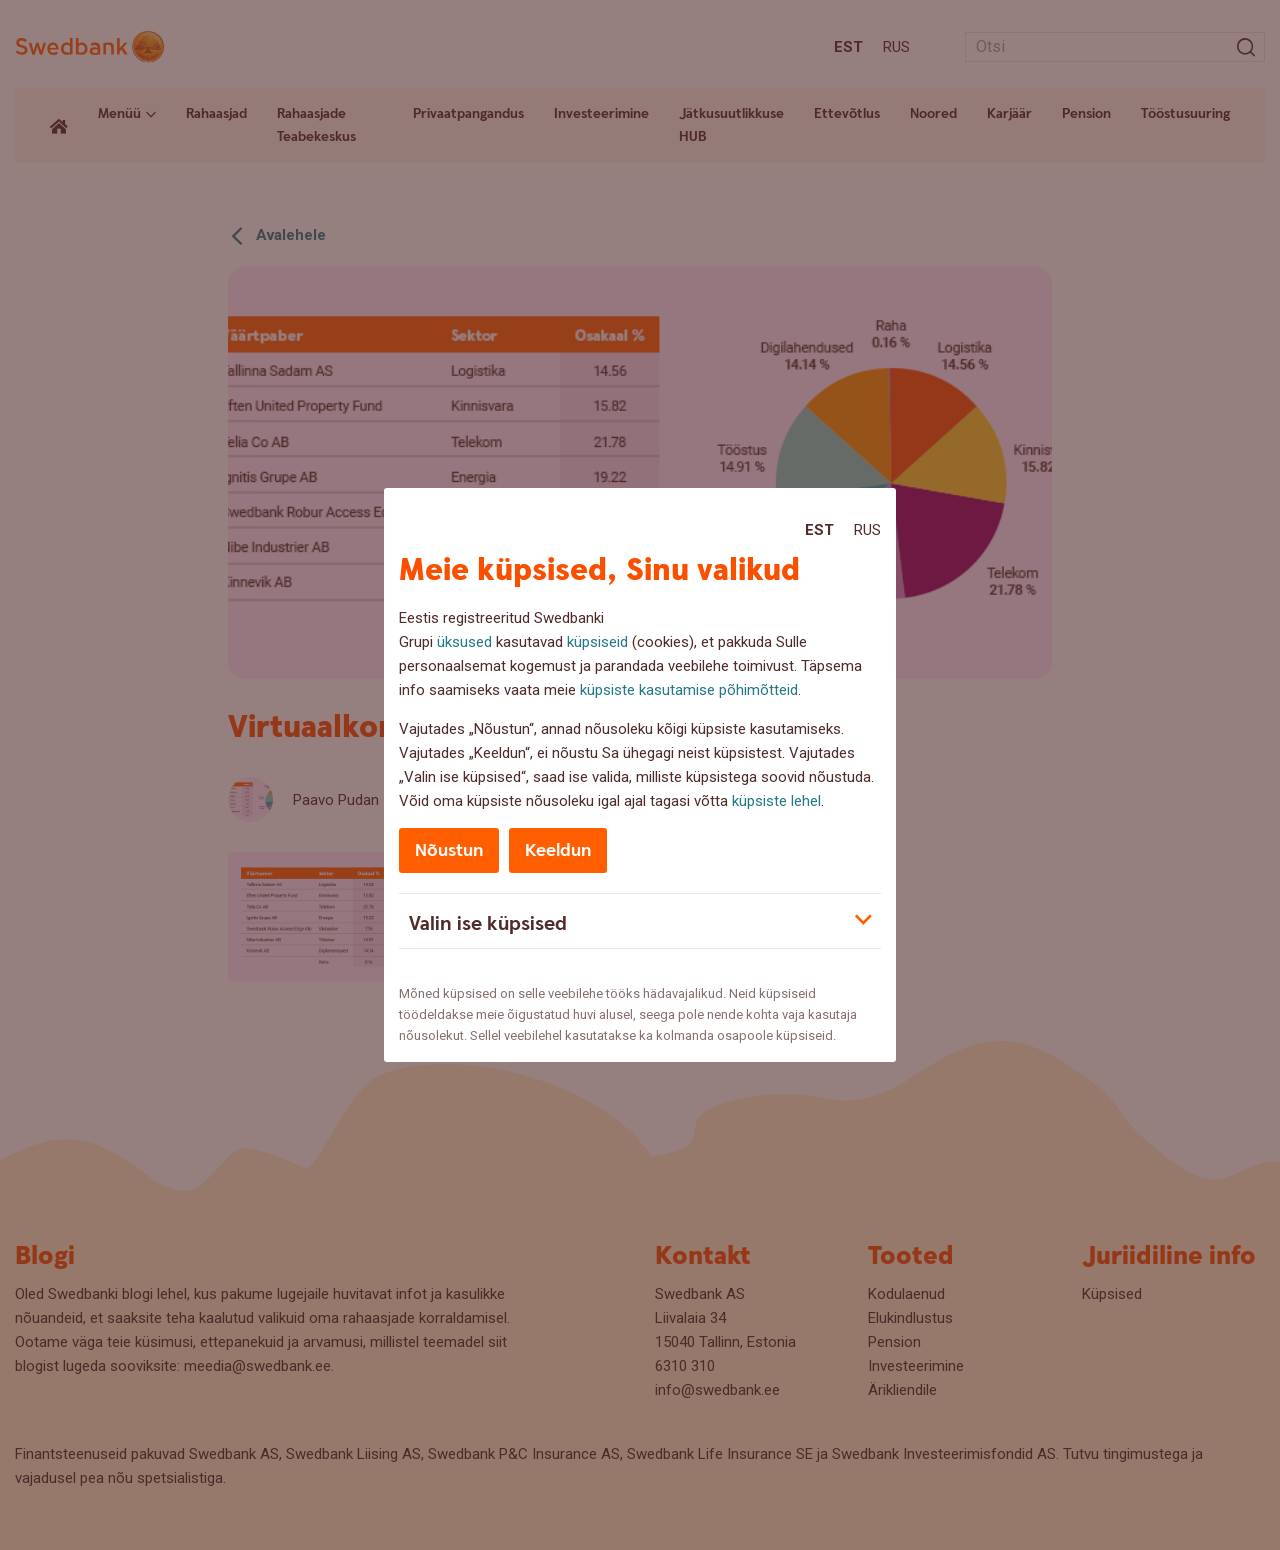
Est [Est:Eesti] (819, 530)
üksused (464, 642)
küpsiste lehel (776, 801)
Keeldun (558, 850)
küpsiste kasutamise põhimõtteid (689, 690)
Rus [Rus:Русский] (867, 530)
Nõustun (449, 850)
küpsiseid (597, 642)
